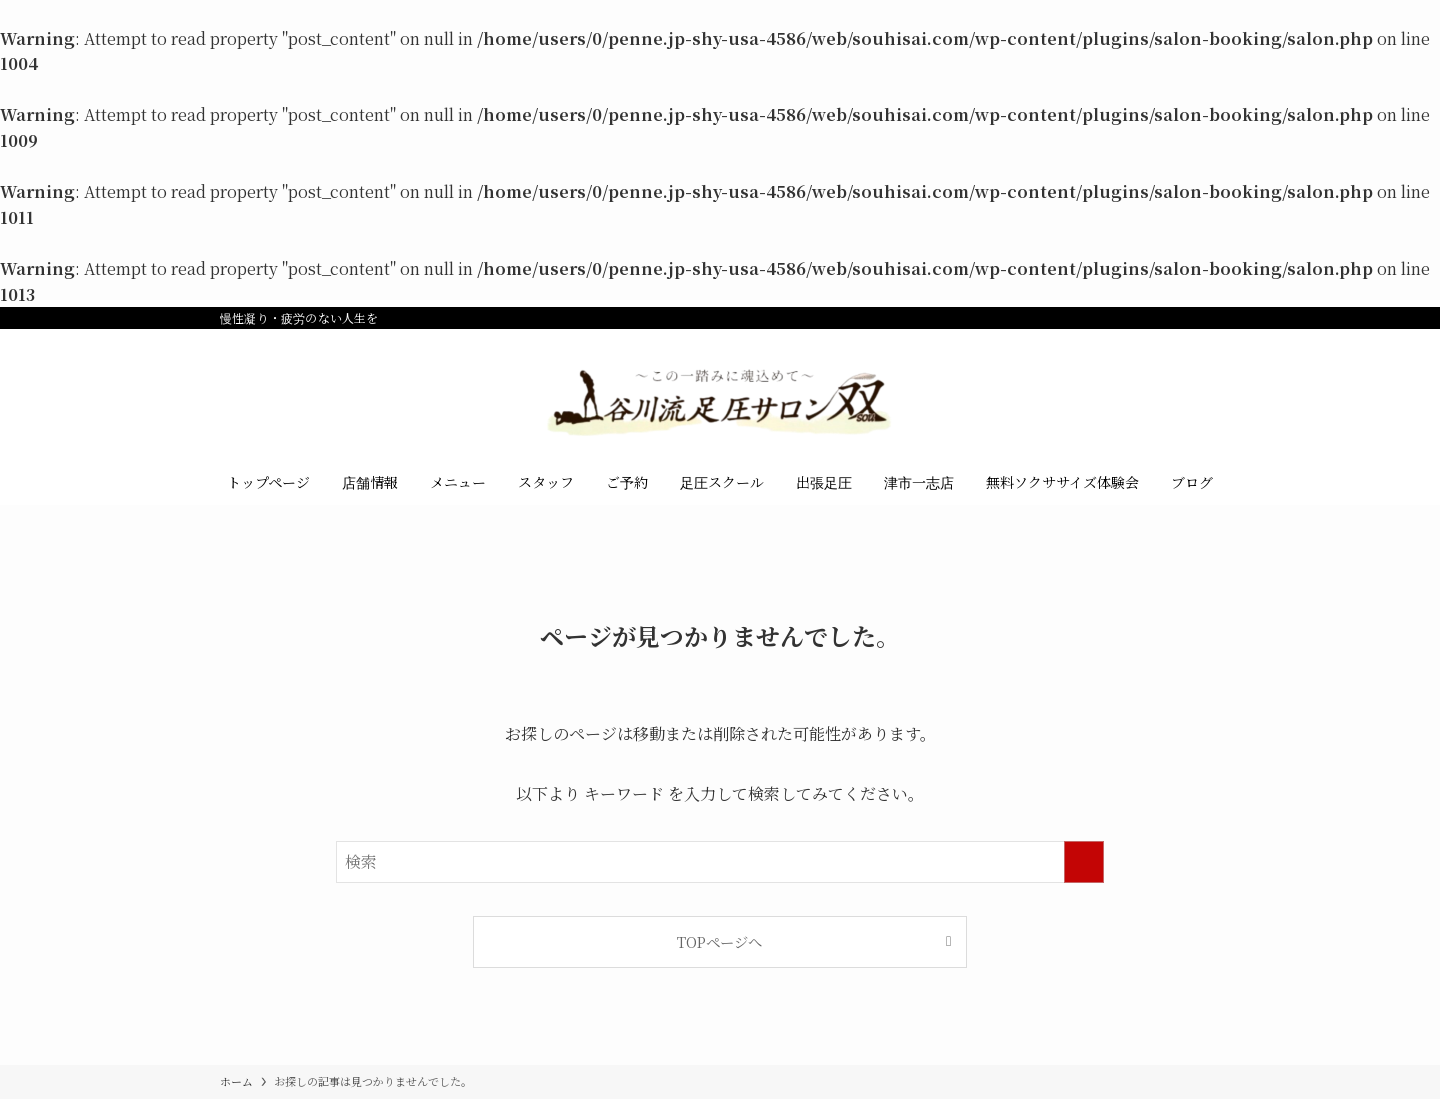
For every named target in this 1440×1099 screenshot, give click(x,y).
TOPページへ (719, 941)
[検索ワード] (720, 862)
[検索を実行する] (1084, 862)
